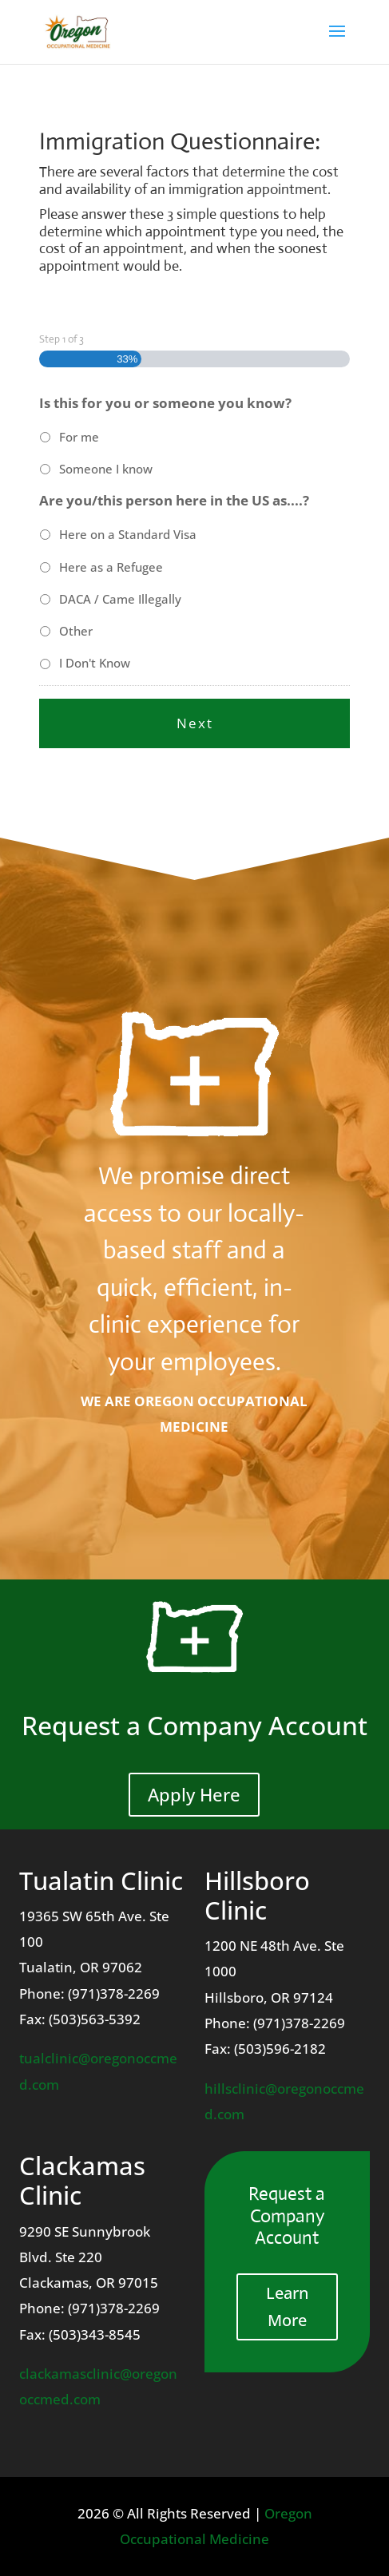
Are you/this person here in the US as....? (174, 500)
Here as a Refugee (111, 567)
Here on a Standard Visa (127, 534)
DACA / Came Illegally (120, 599)
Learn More (287, 2306)
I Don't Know (94, 663)
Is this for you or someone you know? (165, 403)
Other (76, 631)
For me (79, 437)
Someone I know (106, 469)
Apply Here (194, 1794)
